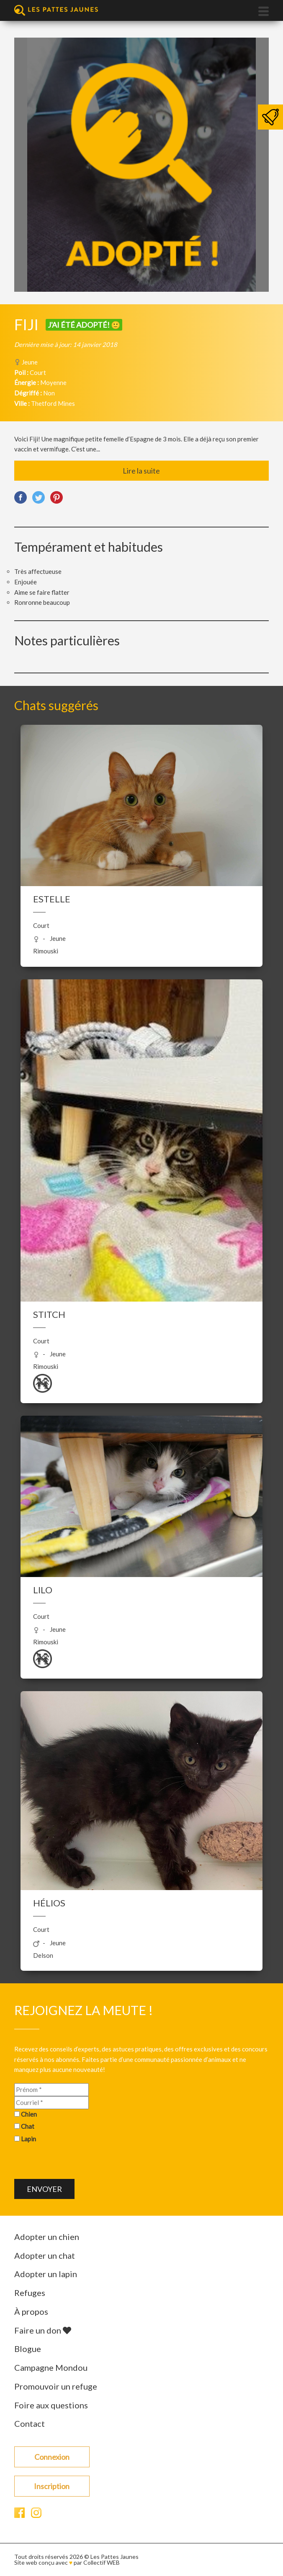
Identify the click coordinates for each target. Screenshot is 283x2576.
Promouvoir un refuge (55, 2386)
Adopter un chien (46, 2237)
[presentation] (78, 2162)
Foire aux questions (51, 2405)
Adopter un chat (44, 2255)
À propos (31, 2311)
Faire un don (42, 2330)
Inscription (51, 2486)
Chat (27, 2126)
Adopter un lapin (45, 2274)
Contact (29, 2423)
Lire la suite (141, 470)
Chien (29, 2114)
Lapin (28, 2139)
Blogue (27, 2349)
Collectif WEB (101, 2562)
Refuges (29, 2293)
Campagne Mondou (50, 2367)
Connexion (51, 2456)
